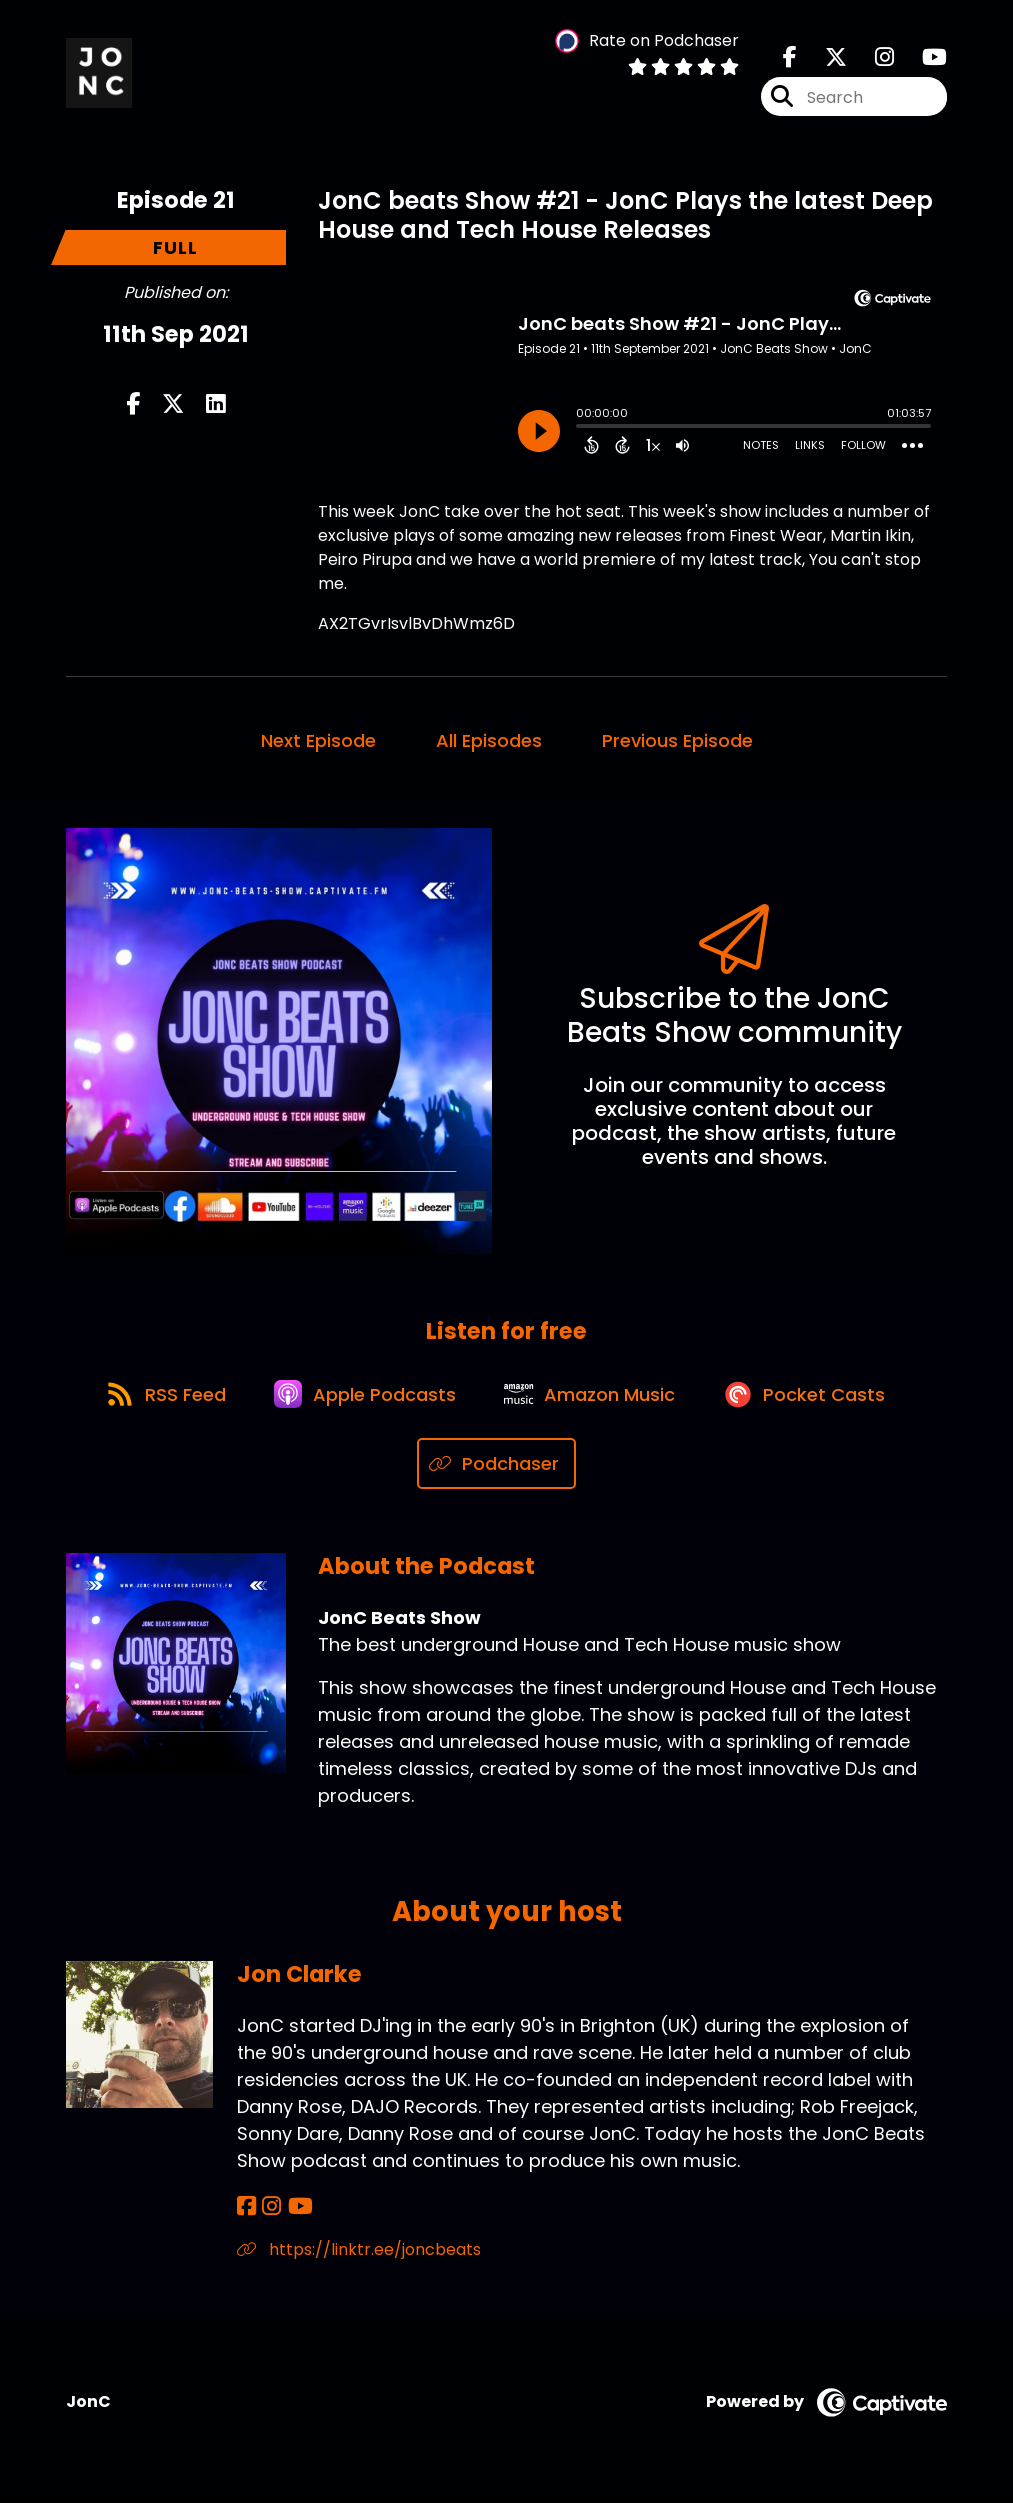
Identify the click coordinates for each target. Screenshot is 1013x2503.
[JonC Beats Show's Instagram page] (872, 59)
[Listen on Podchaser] (496, 1472)
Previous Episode (677, 742)
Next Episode (318, 742)
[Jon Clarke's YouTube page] (295, 2214)
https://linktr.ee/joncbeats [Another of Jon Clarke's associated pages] (359, 2257)
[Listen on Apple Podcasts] (364, 1401)
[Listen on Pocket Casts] (813, 1400)
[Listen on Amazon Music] (594, 1401)
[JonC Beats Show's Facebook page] (790, 59)
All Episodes (489, 742)
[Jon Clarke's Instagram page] (269, 2214)
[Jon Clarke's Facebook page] (246, 2214)
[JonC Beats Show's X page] (824, 59)
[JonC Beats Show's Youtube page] (922, 59)
